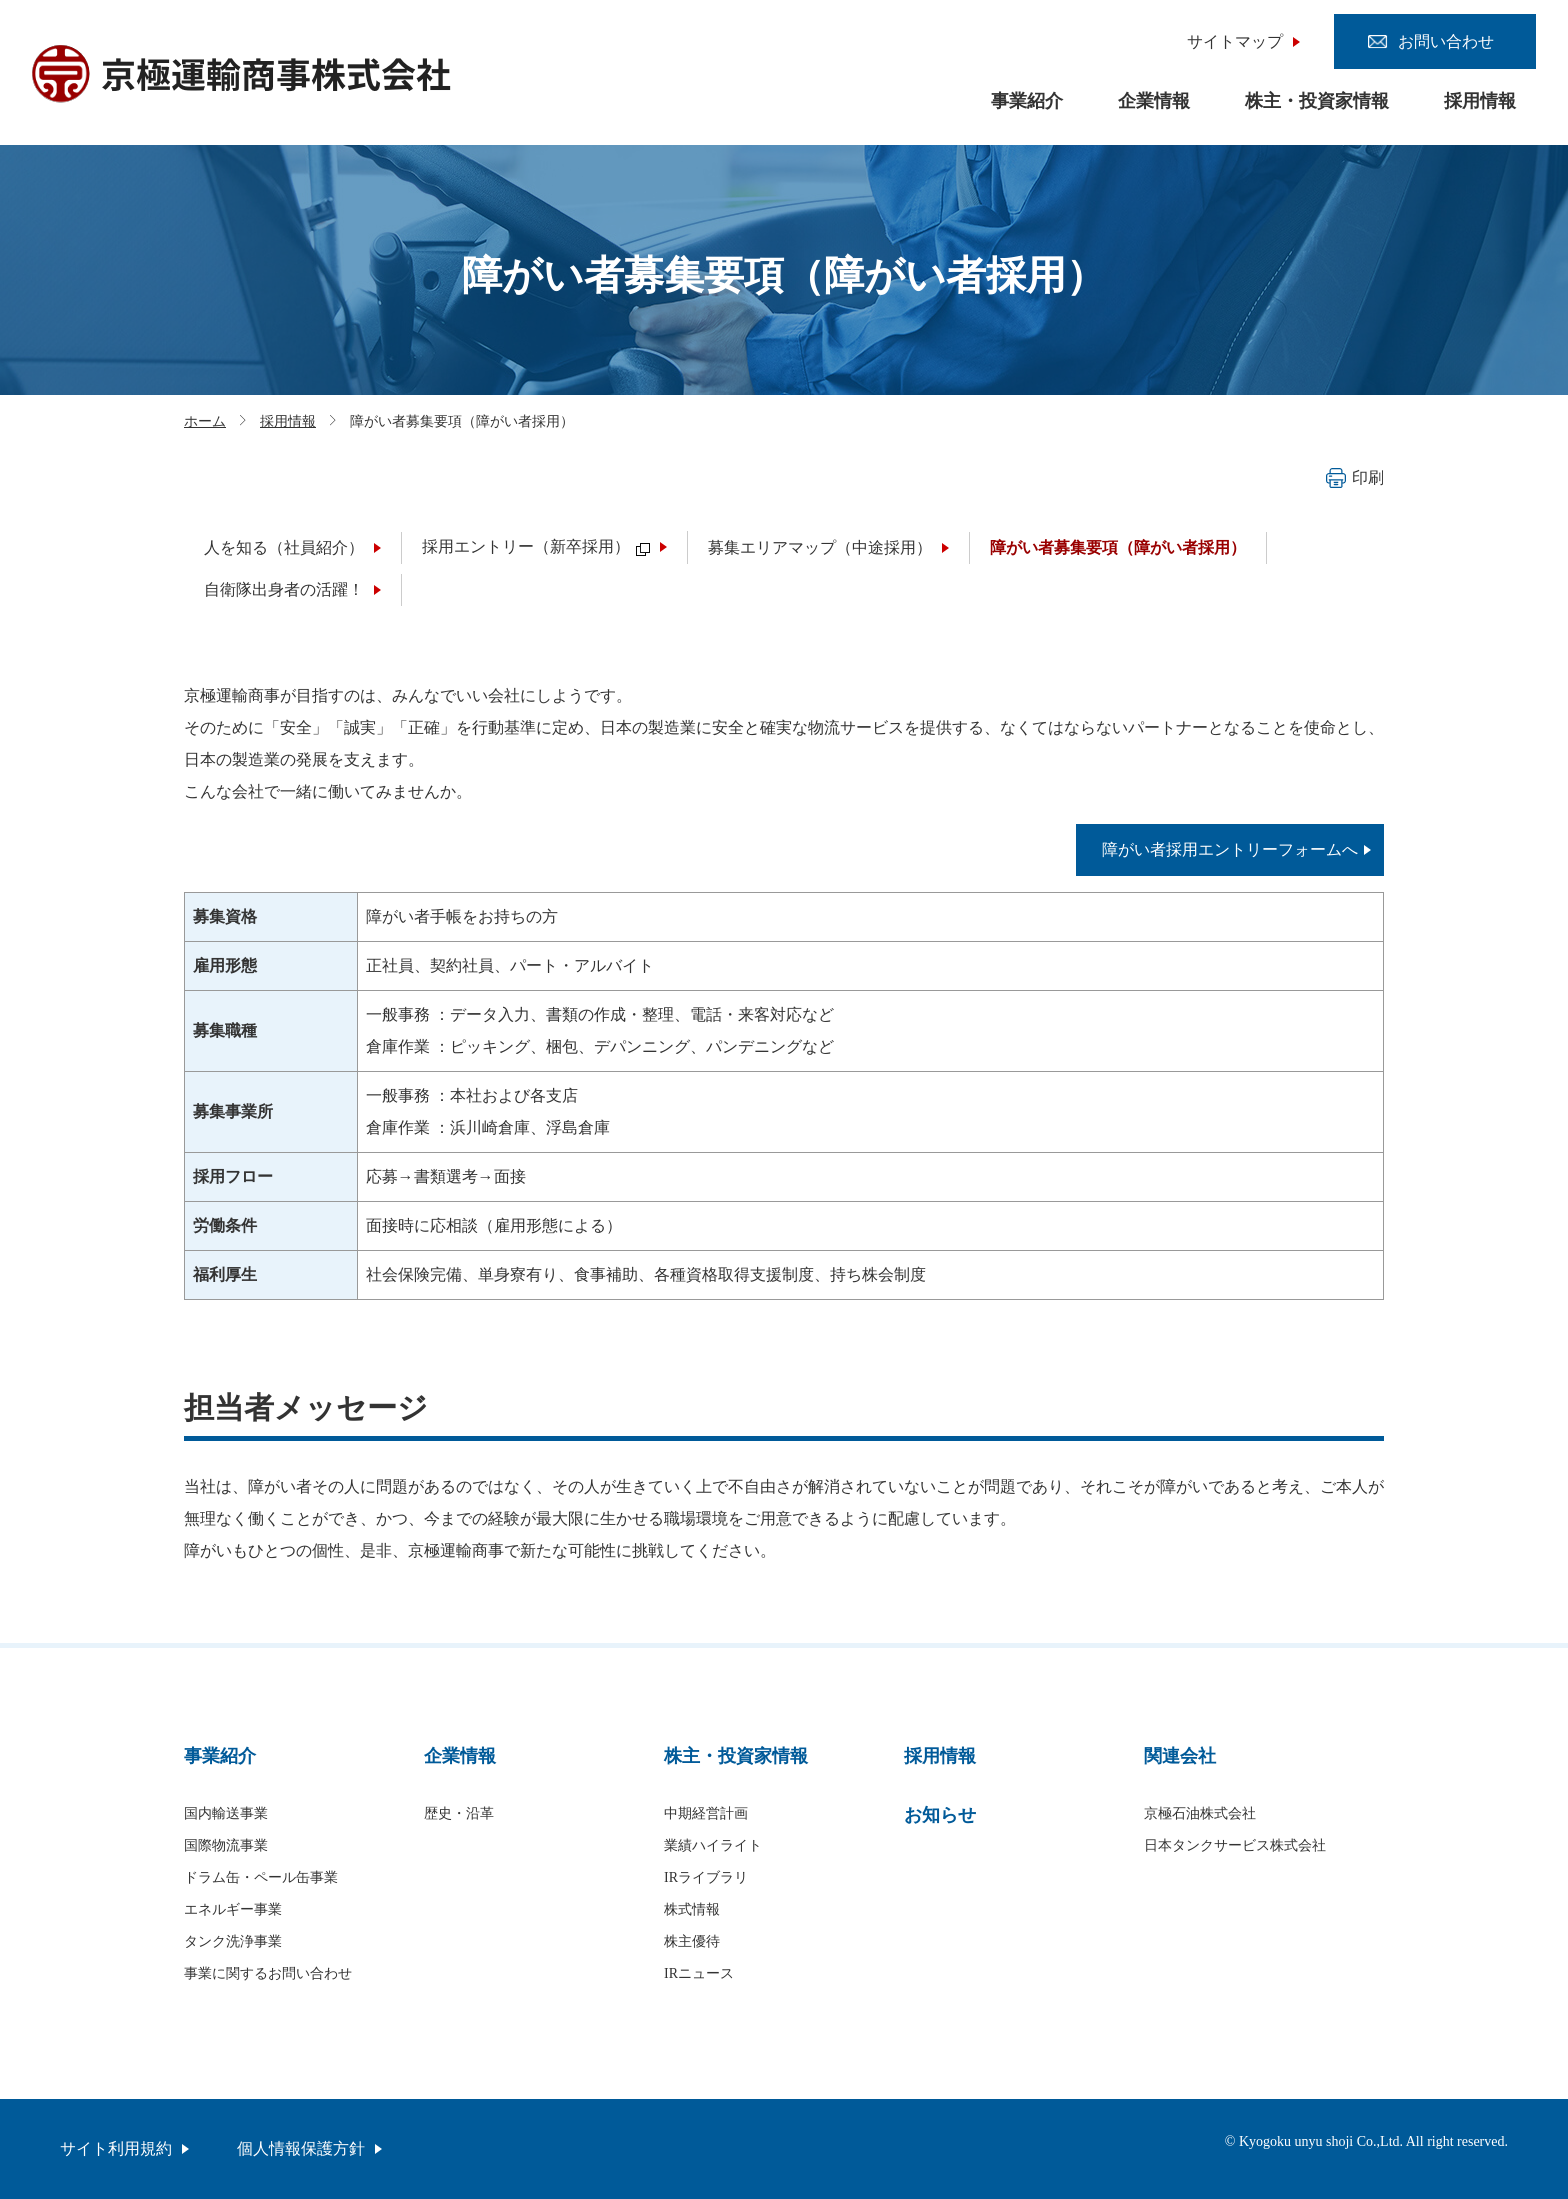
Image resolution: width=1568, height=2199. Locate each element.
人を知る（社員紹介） (284, 547)
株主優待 (692, 1941)
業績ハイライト (713, 1845)
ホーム (205, 421)
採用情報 (1480, 101)
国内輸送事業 (226, 1813)
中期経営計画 (706, 1813)
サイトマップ (1235, 41)
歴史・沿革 (459, 1813)
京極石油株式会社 (1200, 1813)
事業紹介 (1027, 101)
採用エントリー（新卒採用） (536, 546)
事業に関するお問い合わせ (268, 1973)
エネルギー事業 (233, 1909)
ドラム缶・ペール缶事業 (261, 1877)
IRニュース (699, 1973)
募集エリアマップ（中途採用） (820, 547)
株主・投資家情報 (1317, 101)
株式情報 (692, 1909)
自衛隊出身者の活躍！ (284, 589)
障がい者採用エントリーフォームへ (1230, 849)
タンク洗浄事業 (233, 1941)
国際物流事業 (226, 1845)
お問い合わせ (1446, 41)
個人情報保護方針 (301, 2148)
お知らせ (940, 1815)
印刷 (1355, 478)
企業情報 (1154, 101)
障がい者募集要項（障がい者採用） (1118, 547)
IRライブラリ (706, 1877)
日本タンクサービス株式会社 (1235, 1845)
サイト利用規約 (116, 2148)
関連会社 (1180, 1756)
